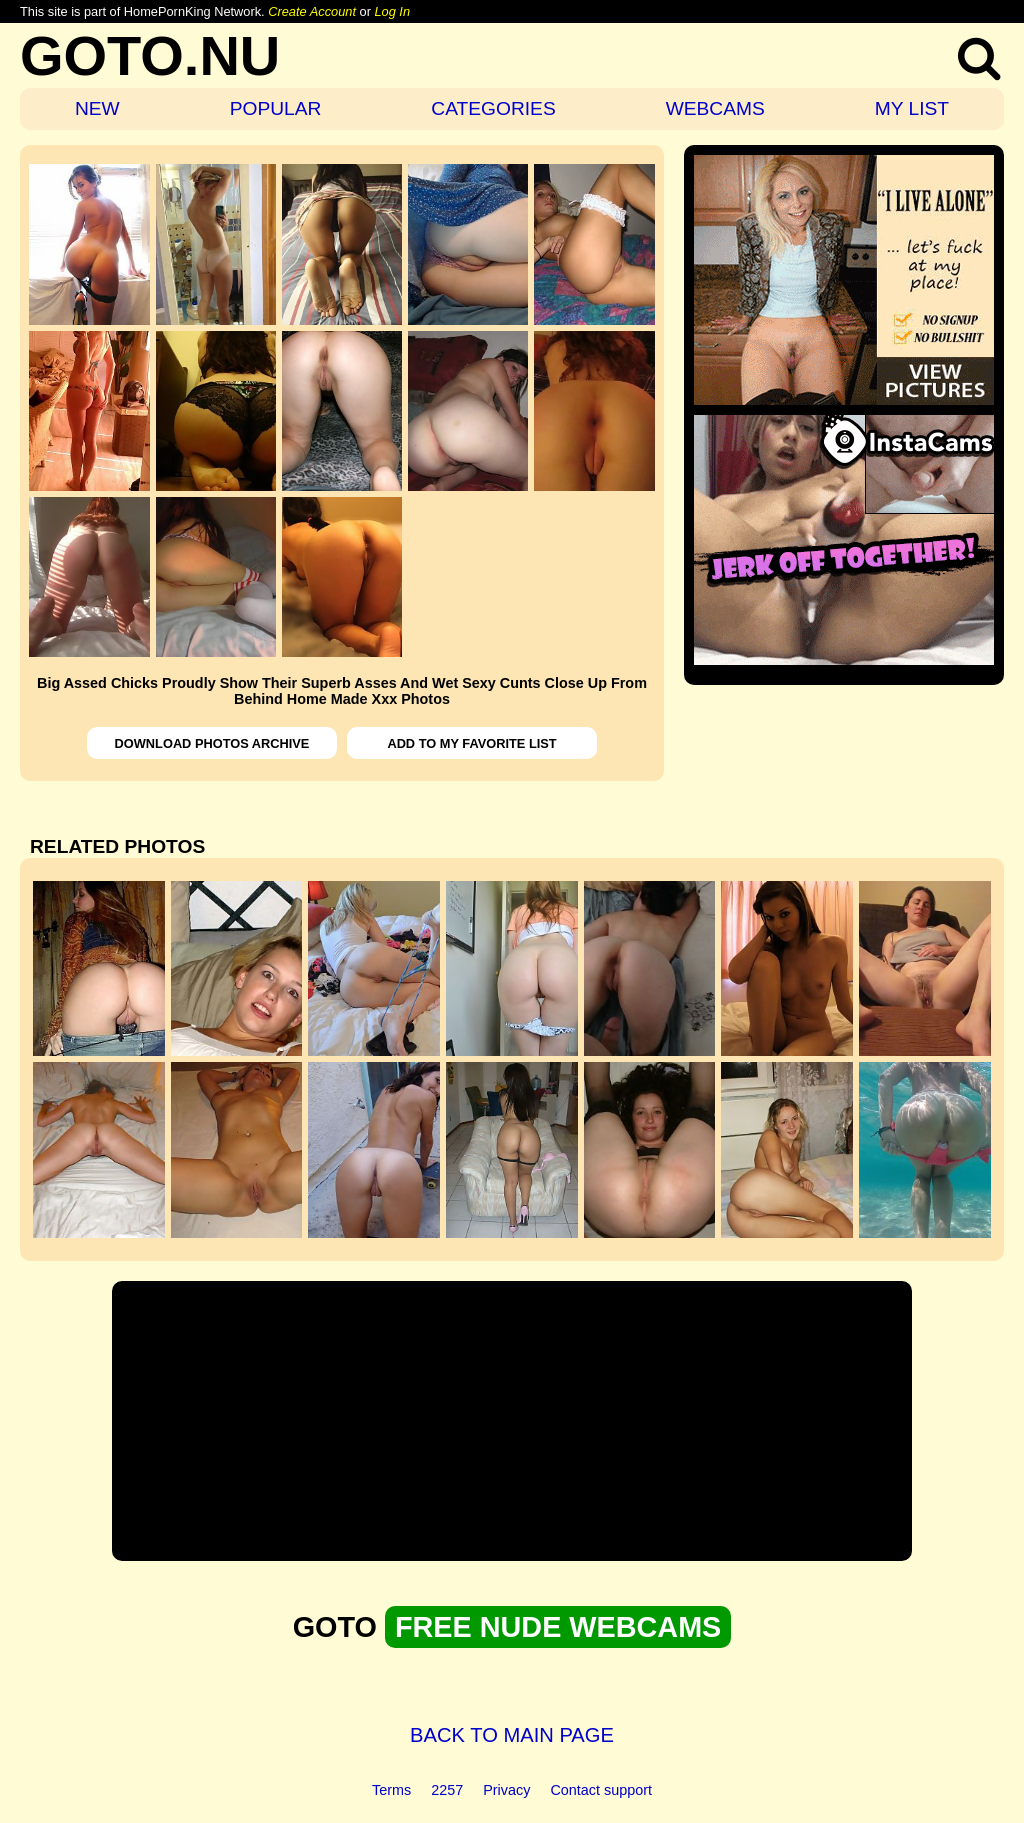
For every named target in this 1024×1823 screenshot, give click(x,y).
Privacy (506, 1790)
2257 (447, 1790)
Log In (392, 11)
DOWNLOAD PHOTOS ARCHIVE (212, 743)
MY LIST (912, 108)
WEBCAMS (715, 108)
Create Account (312, 11)
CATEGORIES (493, 108)
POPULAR (276, 108)
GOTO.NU (150, 55)
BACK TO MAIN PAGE (512, 1735)
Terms (391, 1790)
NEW (97, 108)
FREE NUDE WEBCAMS (558, 1627)
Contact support (601, 1790)
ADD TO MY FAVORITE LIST (471, 743)
